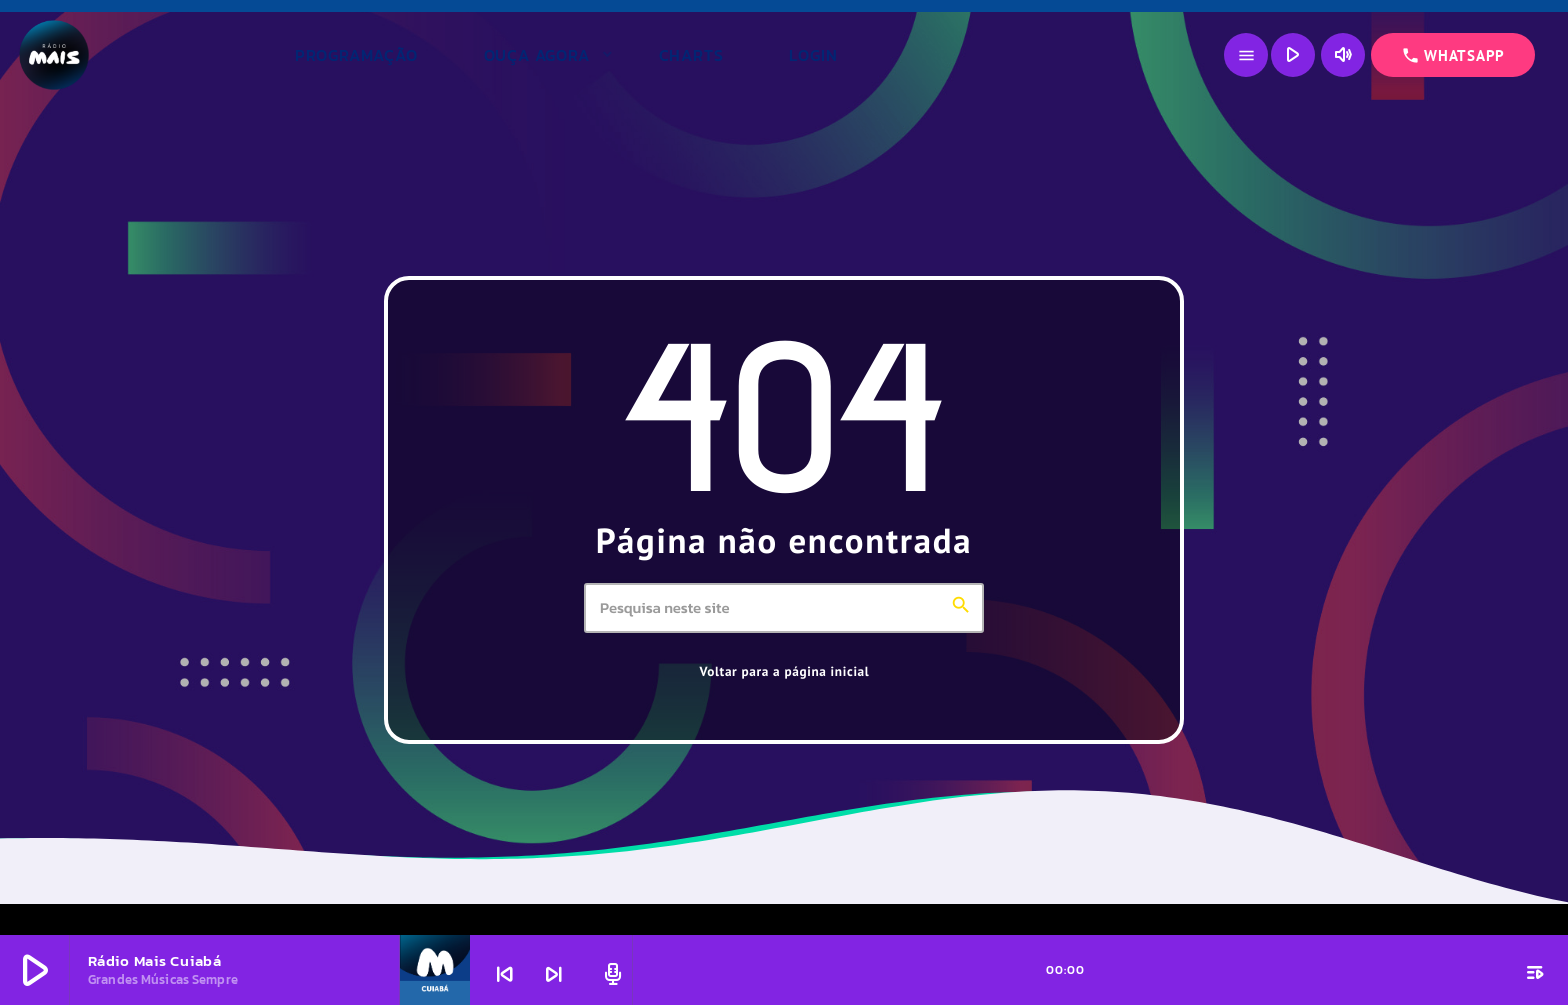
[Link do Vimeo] (140, 55)
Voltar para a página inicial (785, 671)
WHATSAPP (1453, 55)
